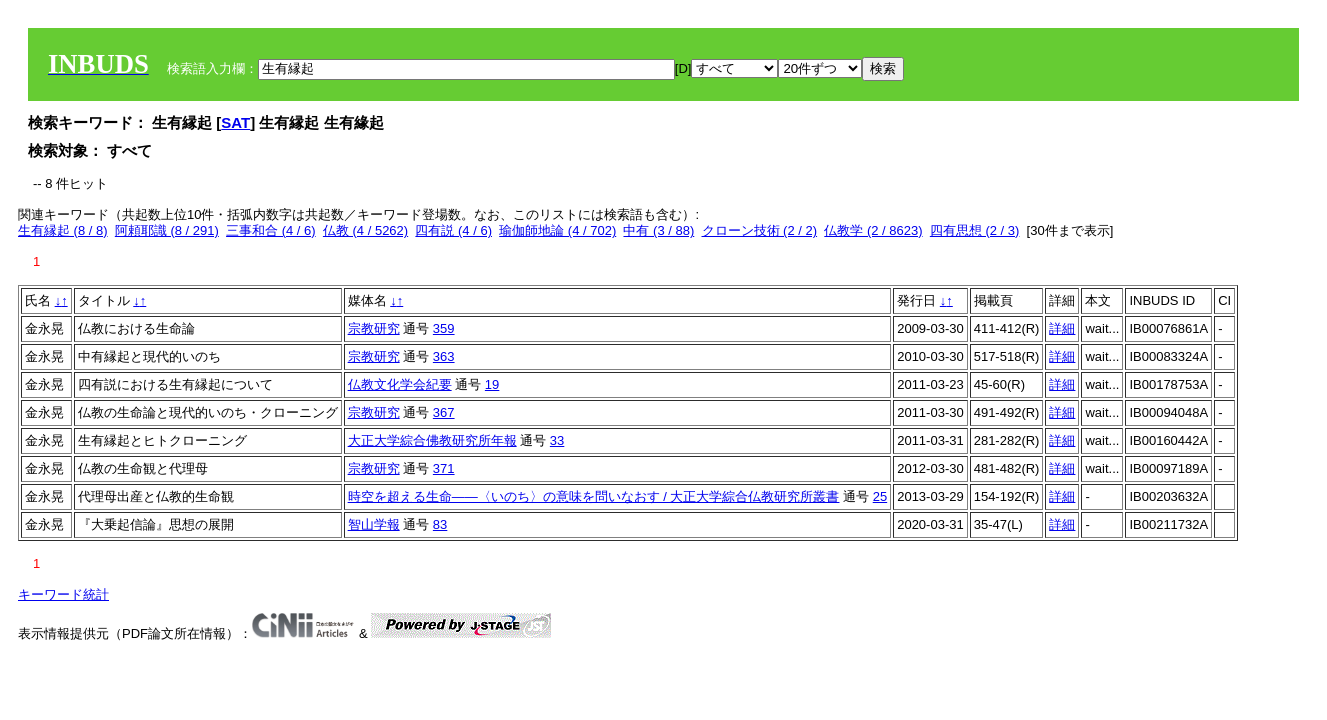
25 (880, 496)
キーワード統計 (63, 594)
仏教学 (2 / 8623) (873, 230)
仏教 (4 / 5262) (365, 230)
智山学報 (374, 524)
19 (492, 384)
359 (444, 328)
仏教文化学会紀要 (400, 384)
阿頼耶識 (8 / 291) (167, 230)
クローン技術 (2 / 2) (760, 230)
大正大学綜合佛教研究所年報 (432, 440)
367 (444, 412)
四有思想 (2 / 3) (975, 230)
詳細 (1062, 328)
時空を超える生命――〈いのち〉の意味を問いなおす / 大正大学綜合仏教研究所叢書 (594, 496)
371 (444, 468)
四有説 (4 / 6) (453, 230)
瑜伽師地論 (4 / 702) (557, 230)
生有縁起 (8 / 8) (63, 230)
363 (444, 356)
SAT (235, 122)
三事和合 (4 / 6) (271, 230)
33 (557, 440)
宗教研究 (374, 328)
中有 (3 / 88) (658, 230)
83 (440, 524)
